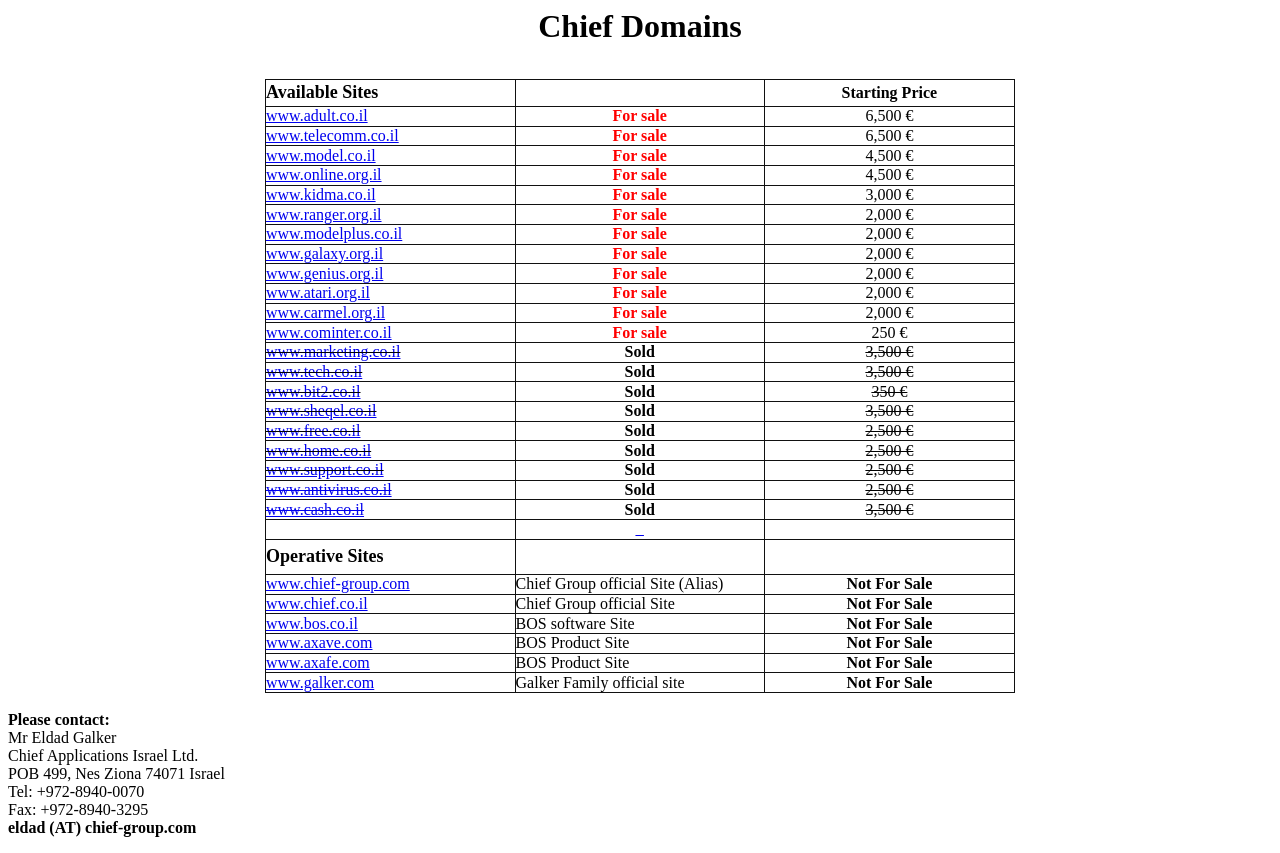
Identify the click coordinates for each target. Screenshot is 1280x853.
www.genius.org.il (324, 273)
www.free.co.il (313, 430)
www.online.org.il (324, 174)
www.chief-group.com (338, 583)
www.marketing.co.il (333, 351)
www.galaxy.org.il (324, 253)
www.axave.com (319, 642)
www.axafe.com (318, 662)
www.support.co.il (325, 469)
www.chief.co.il (317, 603)
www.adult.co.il (317, 115)
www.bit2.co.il (313, 391)
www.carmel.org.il (325, 312)
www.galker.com (320, 682)
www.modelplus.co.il (334, 233)
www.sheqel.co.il (321, 410)
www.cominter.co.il (329, 332)
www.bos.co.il (312, 623)
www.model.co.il (321, 155)
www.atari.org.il (318, 292)
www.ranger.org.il (324, 214)
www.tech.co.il (314, 371)
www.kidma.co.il (321, 194)
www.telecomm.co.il (332, 135)
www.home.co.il (318, 450)
